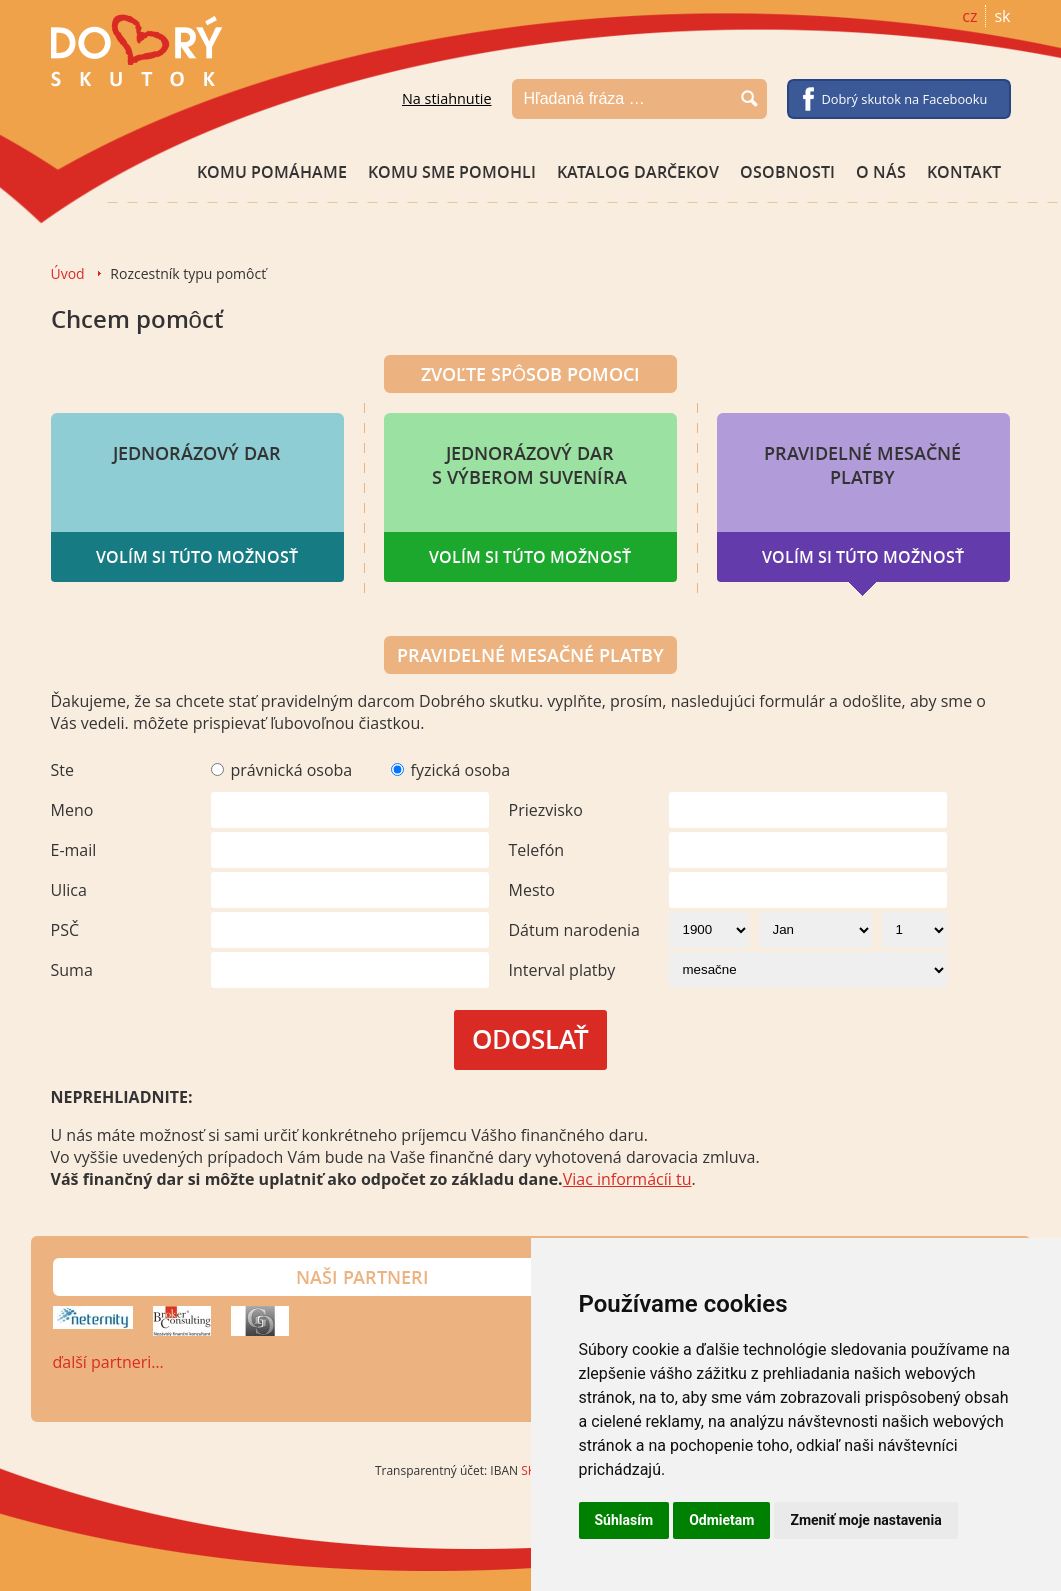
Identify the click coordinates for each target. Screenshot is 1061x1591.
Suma (72, 970)
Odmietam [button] (721, 1520)
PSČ (65, 930)
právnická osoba (292, 770)
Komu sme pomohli (452, 172)
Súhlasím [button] (624, 1520)
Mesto (532, 890)
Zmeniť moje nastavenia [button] (865, 1520)
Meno (72, 810)
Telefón (537, 850)
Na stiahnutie (447, 98)
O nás (881, 172)
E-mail (74, 850)
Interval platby (562, 970)
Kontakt (964, 172)
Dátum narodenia (574, 930)
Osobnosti (787, 172)
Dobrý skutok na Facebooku (905, 99)
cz (969, 16)
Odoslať (530, 1039)
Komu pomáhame (272, 172)
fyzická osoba (461, 770)
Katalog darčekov (638, 172)
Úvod (68, 273)
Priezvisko (546, 810)
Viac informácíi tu (627, 1179)
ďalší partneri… (108, 1362)
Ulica (69, 890)
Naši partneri (362, 1277)
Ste (62, 770)
